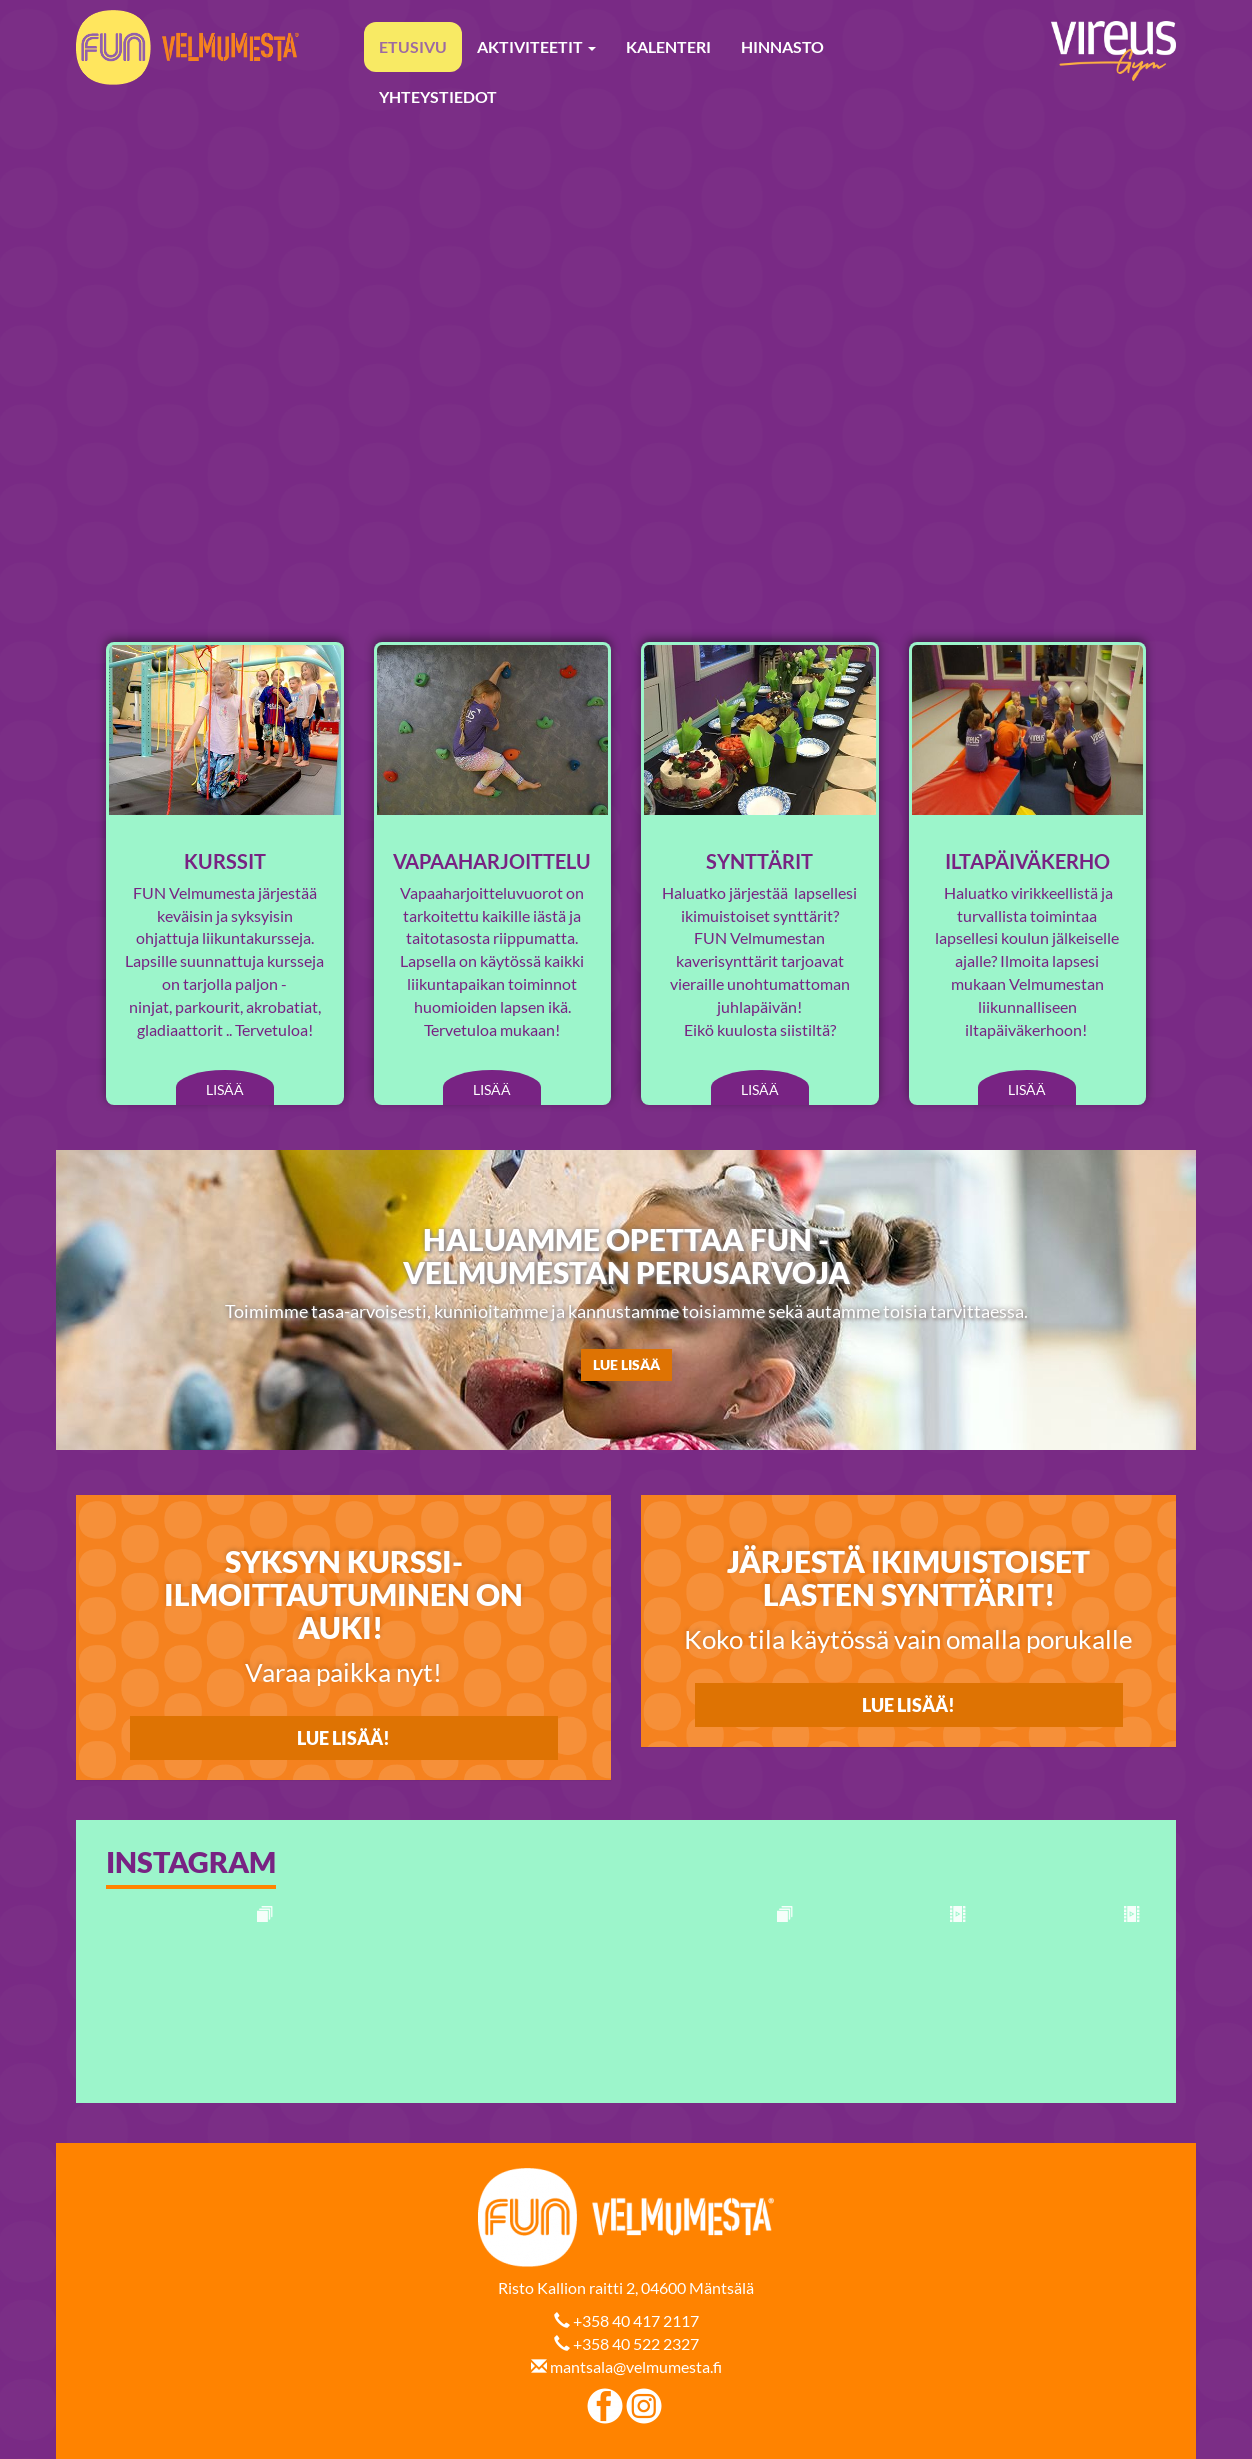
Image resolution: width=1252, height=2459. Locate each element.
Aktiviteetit (536, 46)
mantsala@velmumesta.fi (636, 2366)
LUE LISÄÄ (626, 1364)
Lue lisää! (908, 1705)
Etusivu (413, 46)
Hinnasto (782, 46)
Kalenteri (668, 46)
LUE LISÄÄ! (343, 1738)
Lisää (225, 1089)
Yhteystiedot (438, 96)
